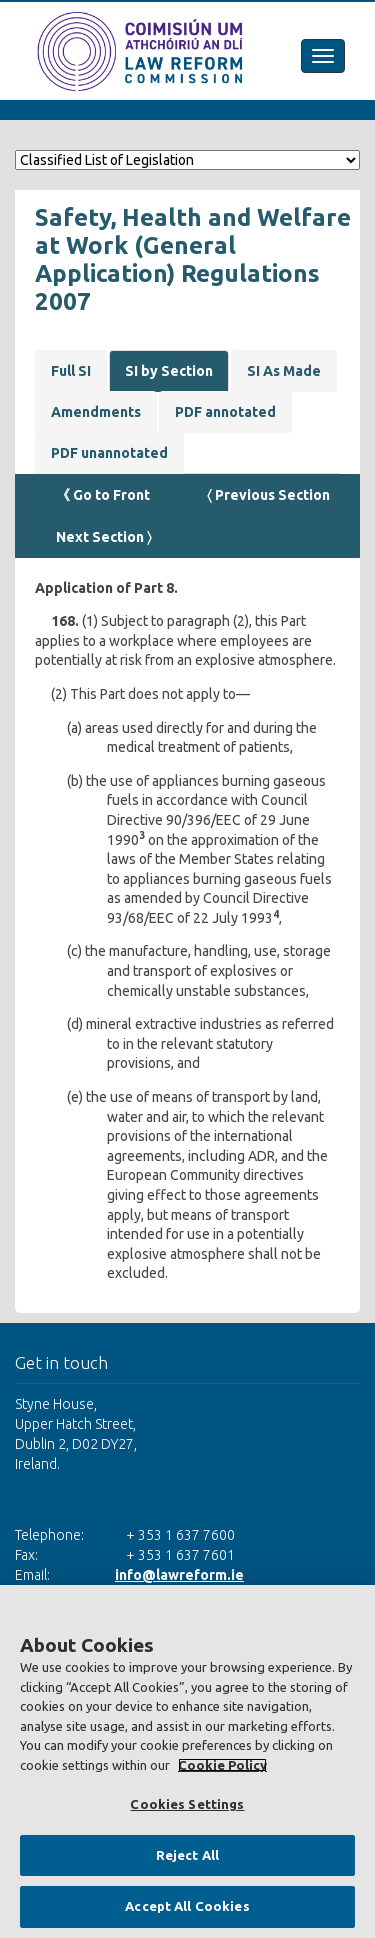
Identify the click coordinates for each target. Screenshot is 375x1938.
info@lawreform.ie (179, 1575)
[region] (187, 1761)
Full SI (71, 371)
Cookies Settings (187, 1804)
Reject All (187, 1855)
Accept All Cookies (187, 1906)
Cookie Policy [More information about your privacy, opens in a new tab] (222, 1765)
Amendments (96, 412)
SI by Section (169, 371)
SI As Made (284, 371)
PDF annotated (225, 412)
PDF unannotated (109, 453)
